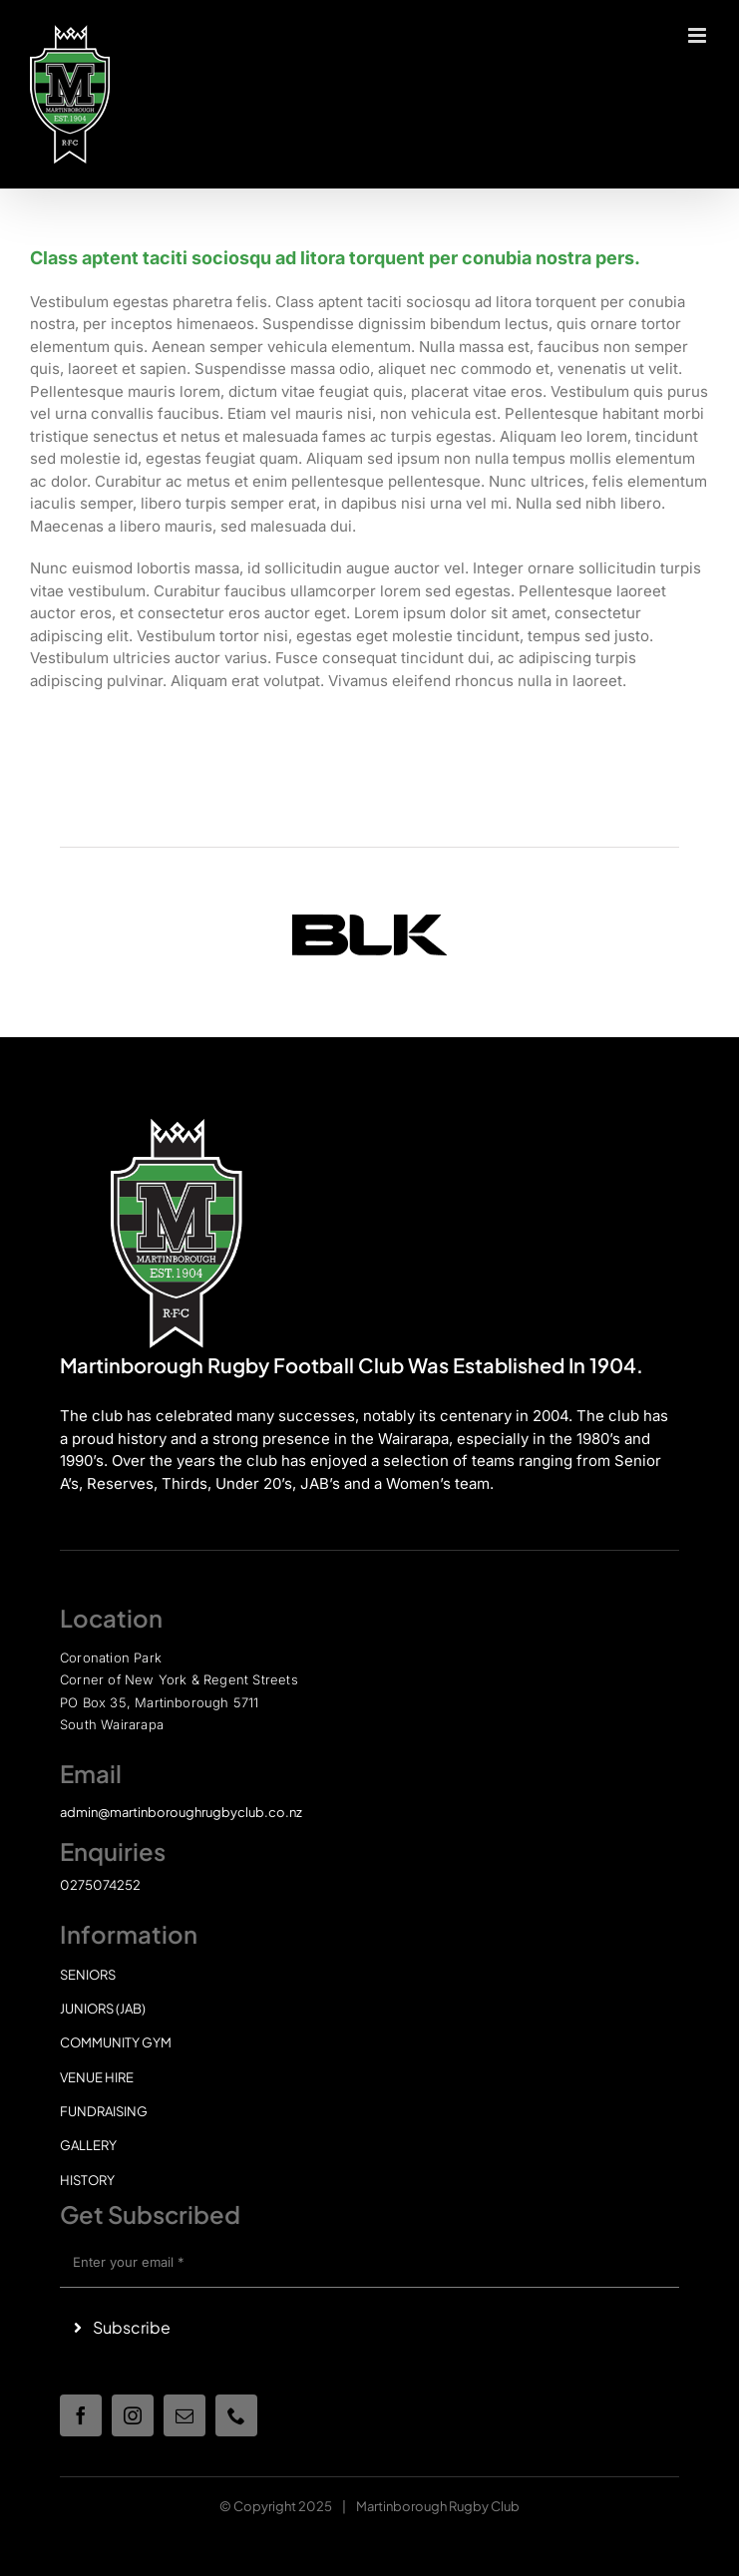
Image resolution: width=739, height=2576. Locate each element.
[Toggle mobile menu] (698, 35)
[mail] (184, 2415)
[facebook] (81, 2415)
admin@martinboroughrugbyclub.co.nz (181, 1812)
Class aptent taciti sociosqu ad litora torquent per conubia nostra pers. (335, 257)
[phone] (236, 2415)
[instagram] (133, 2415)
